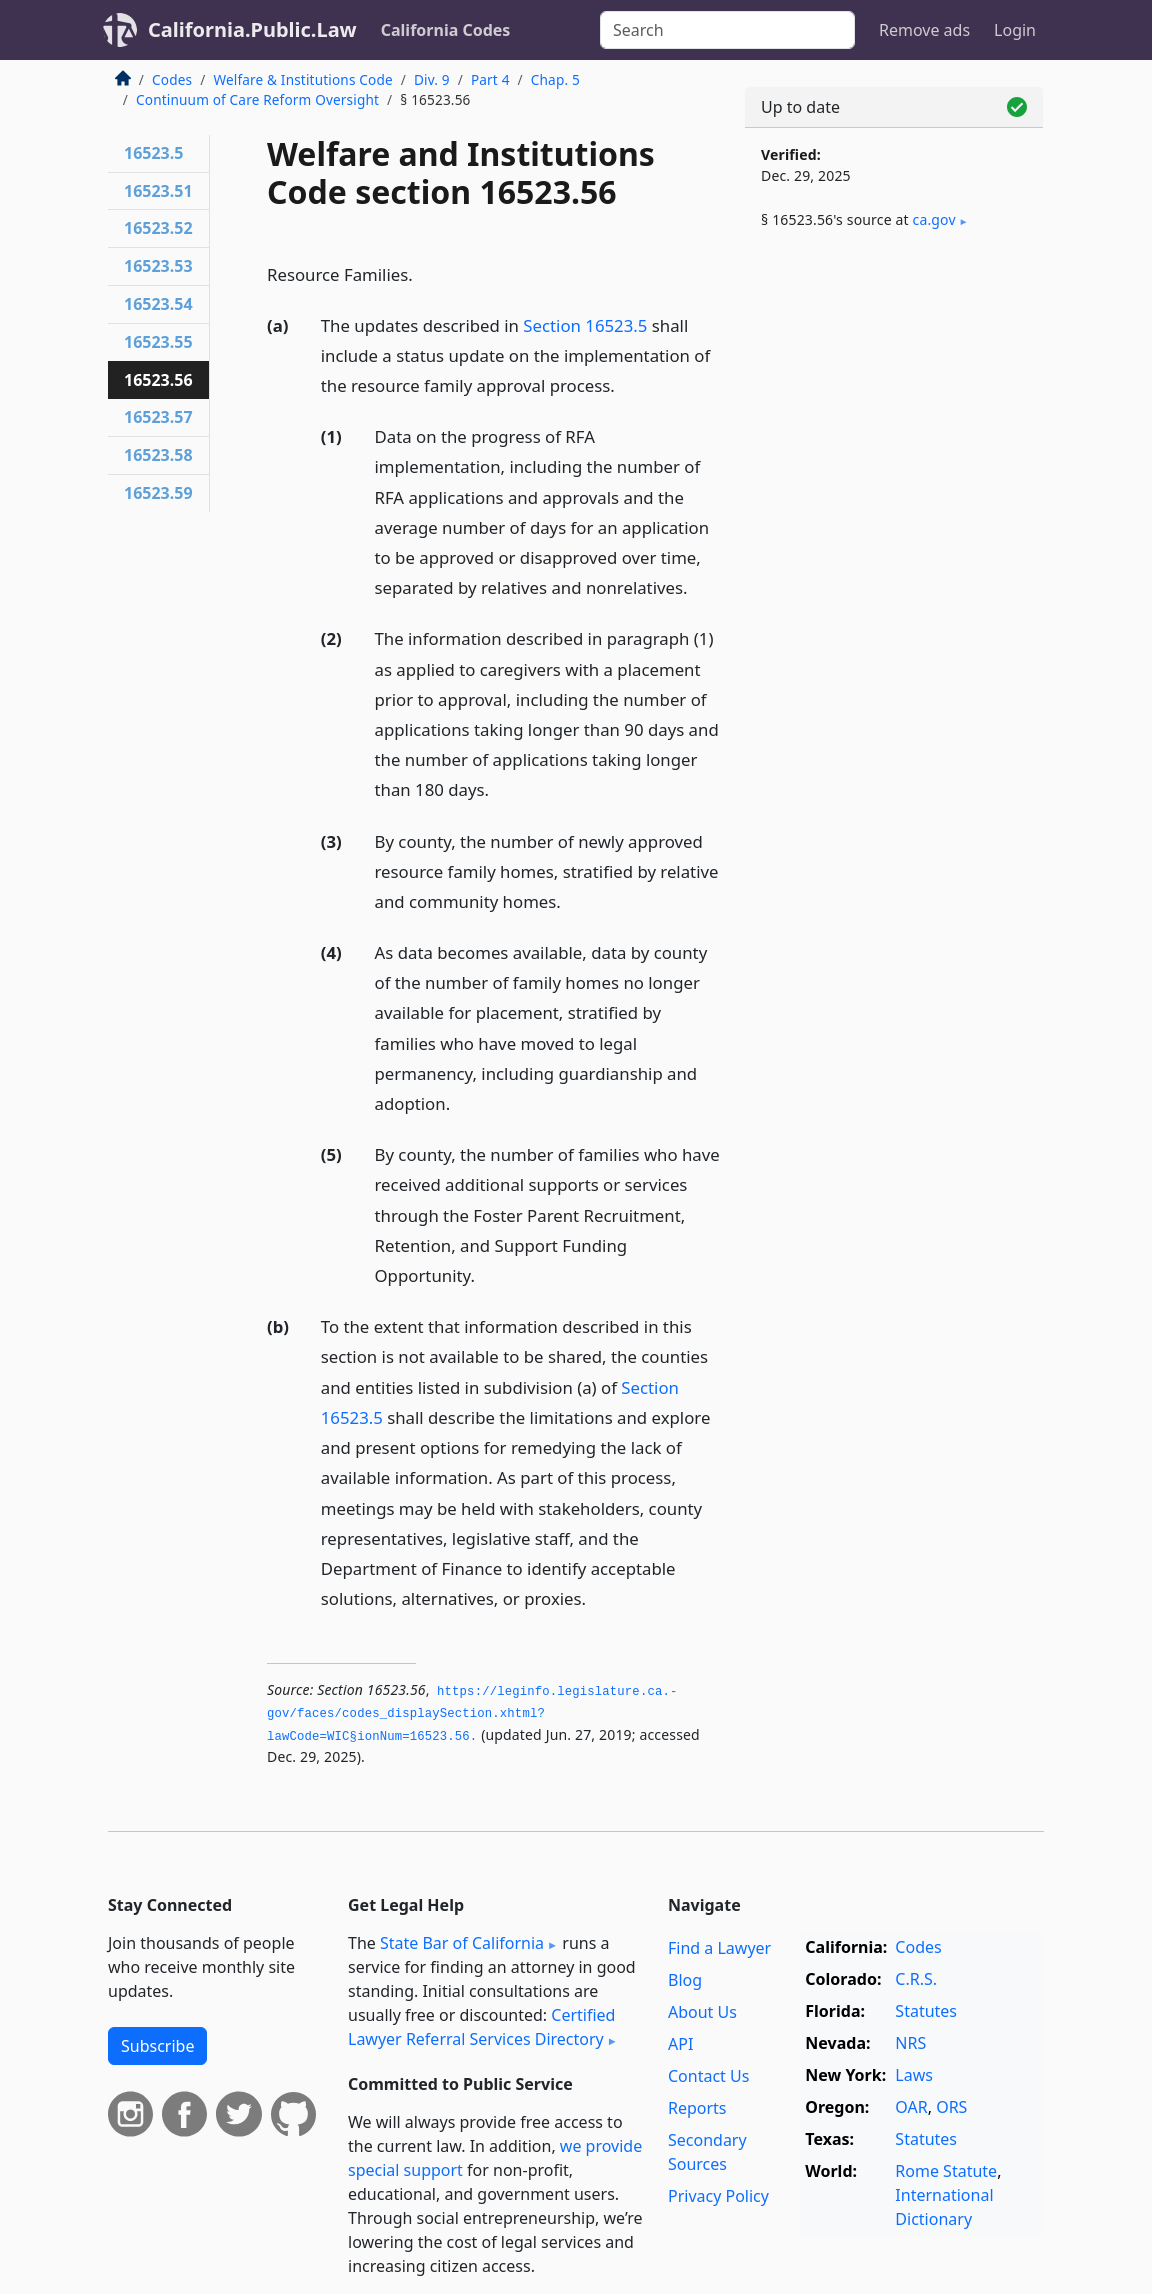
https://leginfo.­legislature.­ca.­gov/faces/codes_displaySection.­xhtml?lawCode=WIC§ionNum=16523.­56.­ (472, 1714)
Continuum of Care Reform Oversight (257, 99)
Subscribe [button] (157, 2046)
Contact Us (708, 2076)
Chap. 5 (555, 79)
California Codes (446, 30)
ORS (951, 2107)
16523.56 (158, 380)
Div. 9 (432, 79)
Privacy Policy (718, 2196)
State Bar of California (462, 1943)
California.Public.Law (252, 29)
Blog (685, 1980)
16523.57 (158, 417)
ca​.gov (934, 219)
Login (1015, 30)
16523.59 (158, 493)
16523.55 (158, 342)
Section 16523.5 (585, 325)
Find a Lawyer (719, 1948)
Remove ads (924, 30)
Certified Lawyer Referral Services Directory (481, 2027)
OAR (911, 2107)
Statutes (926, 2011)
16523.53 (158, 266)
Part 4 (490, 79)
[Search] (727, 30)
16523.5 (153, 153)
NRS (910, 2043)
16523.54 (158, 304)
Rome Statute (946, 2171)
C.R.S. (916, 1979)
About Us (702, 2012)
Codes (172, 79)
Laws (914, 2075)
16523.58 (158, 455)
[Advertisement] (894, 402)
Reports (697, 2108)
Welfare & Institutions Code (302, 79)
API (680, 2044)
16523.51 (158, 191)
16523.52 (158, 228)
